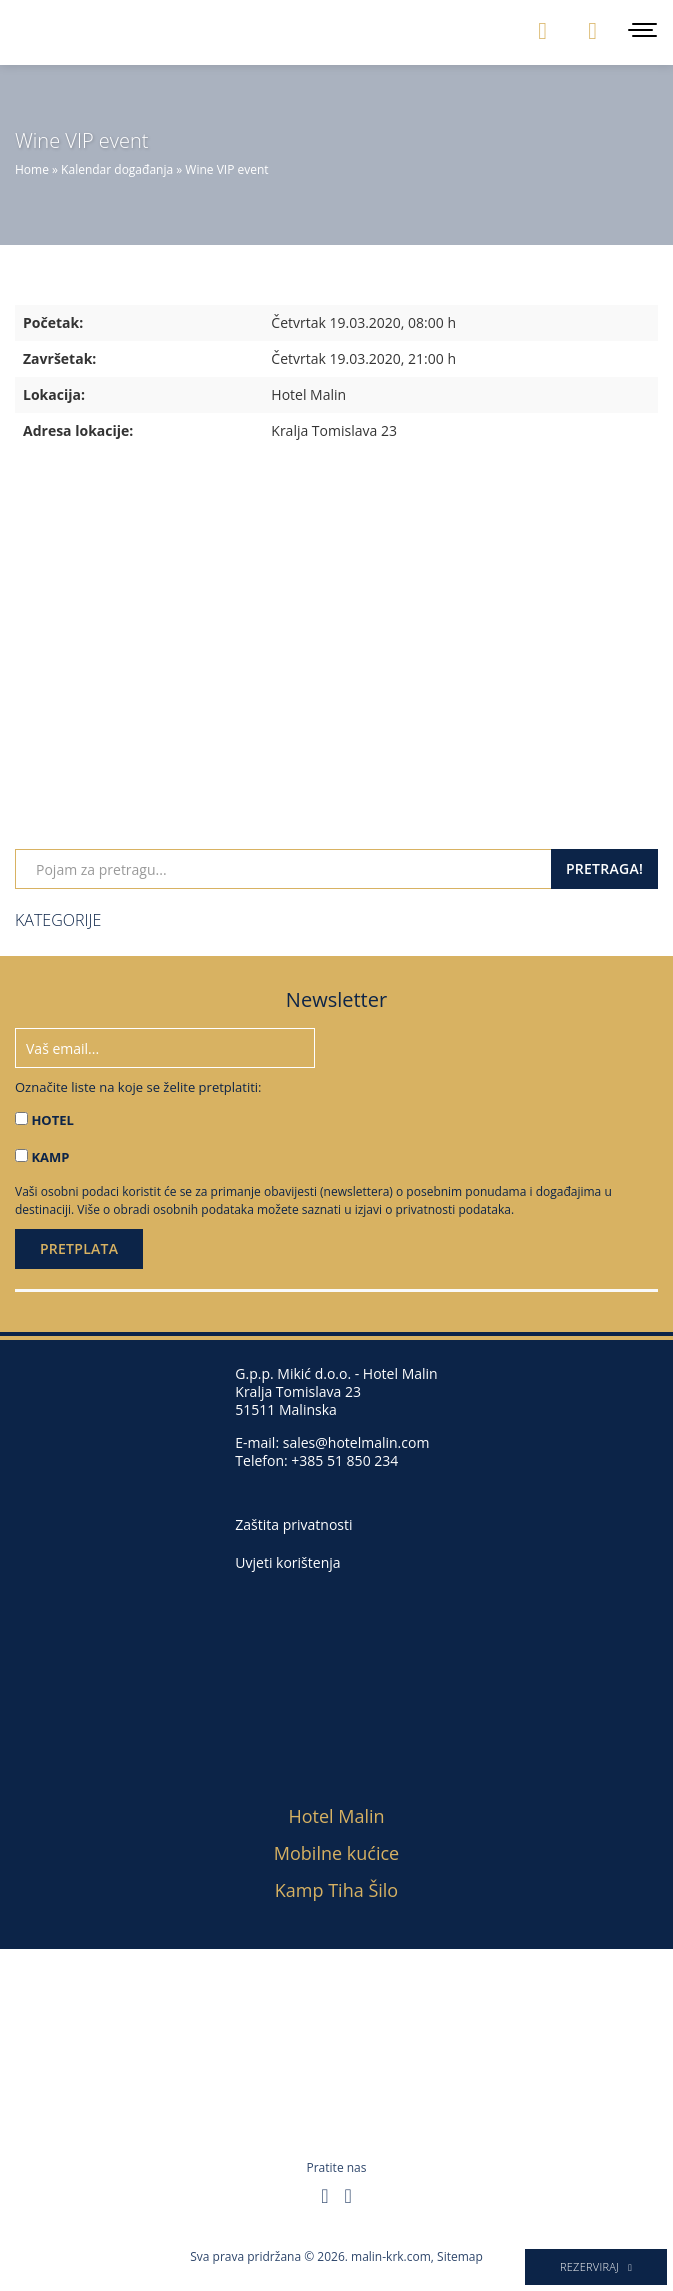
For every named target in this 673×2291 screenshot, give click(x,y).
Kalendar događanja (117, 169)
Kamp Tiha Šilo (336, 1890)
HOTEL (52, 1120)
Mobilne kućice (336, 1853)
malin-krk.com (391, 2256)
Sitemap (460, 2256)
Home (32, 169)
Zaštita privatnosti (293, 1525)
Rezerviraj (596, 2266)
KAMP (50, 1157)
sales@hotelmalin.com (356, 1442)
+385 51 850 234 (344, 1460)
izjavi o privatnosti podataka (433, 1209)
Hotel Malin (336, 1816)
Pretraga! (604, 868)
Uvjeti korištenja (287, 1563)
